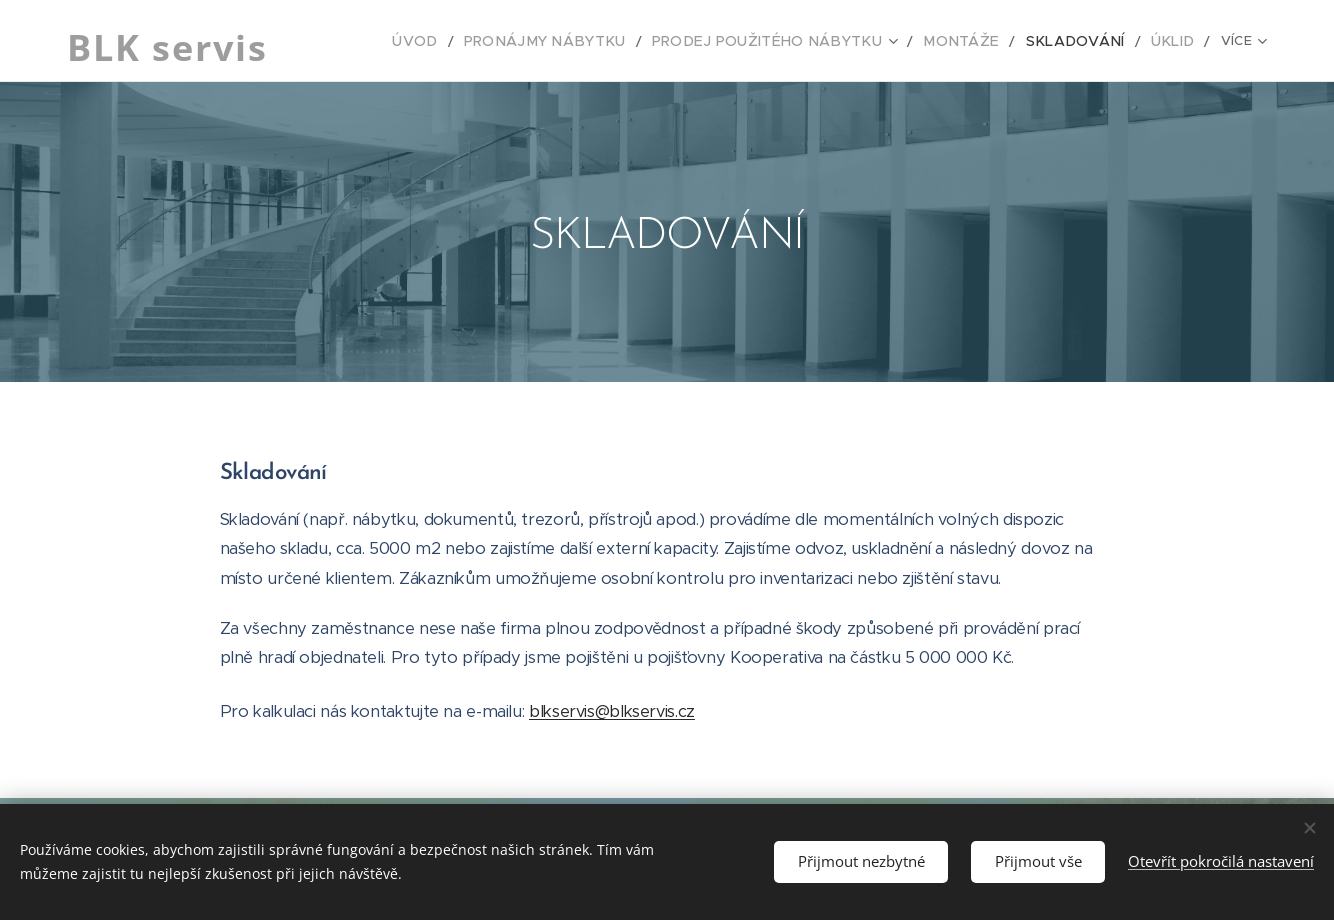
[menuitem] (388, 41)
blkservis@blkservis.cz (612, 711)
